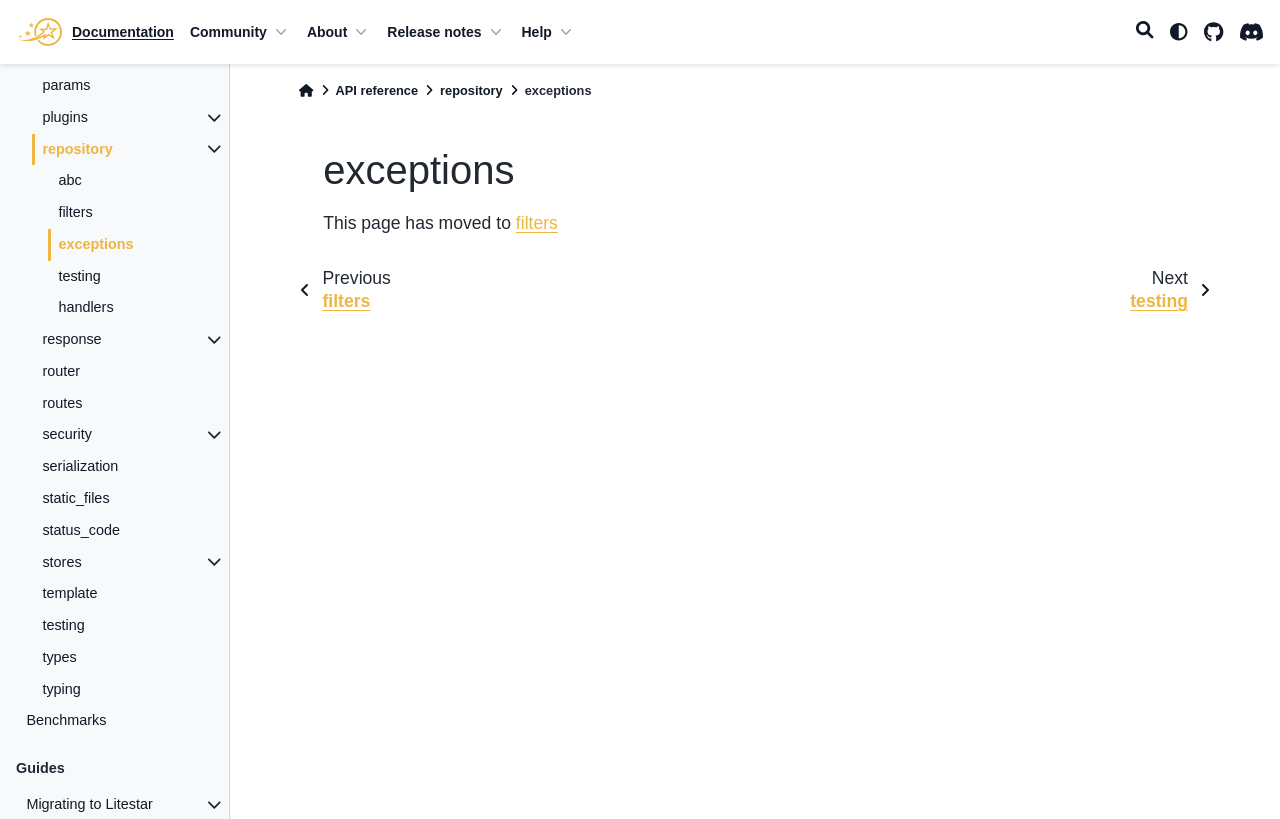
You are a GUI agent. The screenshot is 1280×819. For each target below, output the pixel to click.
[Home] (306, 90)
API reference (377, 90)
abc (69, 180)
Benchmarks (66, 720)
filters (75, 212)
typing (61, 689)
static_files (75, 498)
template (69, 593)
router (61, 371)
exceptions (95, 244)
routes (62, 403)
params (66, 85)
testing (79, 276)
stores (61, 562)
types (59, 657)
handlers (85, 307)
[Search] (1145, 32)
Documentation (123, 32)
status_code (81, 530)
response (71, 339)
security (67, 434)
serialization (80, 466)
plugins (65, 117)
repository (77, 149)
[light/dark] (1179, 32)
